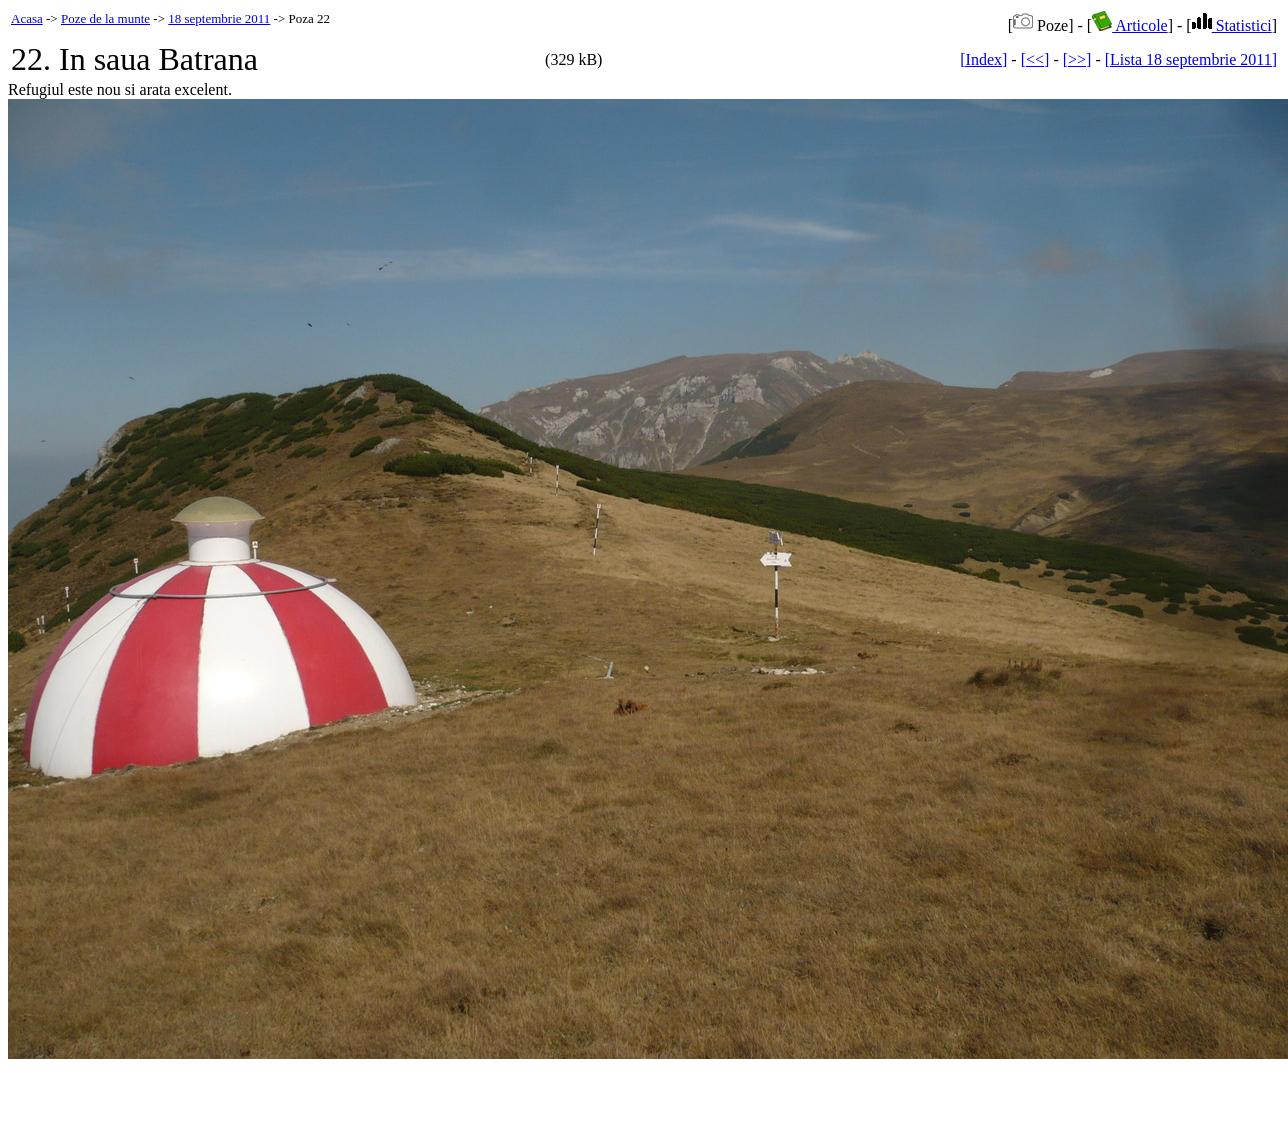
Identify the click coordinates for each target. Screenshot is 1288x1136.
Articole (1130, 25)
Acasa (27, 18)
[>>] (1077, 59)
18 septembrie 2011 (219, 18)
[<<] (1035, 59)
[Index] (983, 59)
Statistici (1232, 25)
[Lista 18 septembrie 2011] (1191, 59)
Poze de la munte (105, 18)
